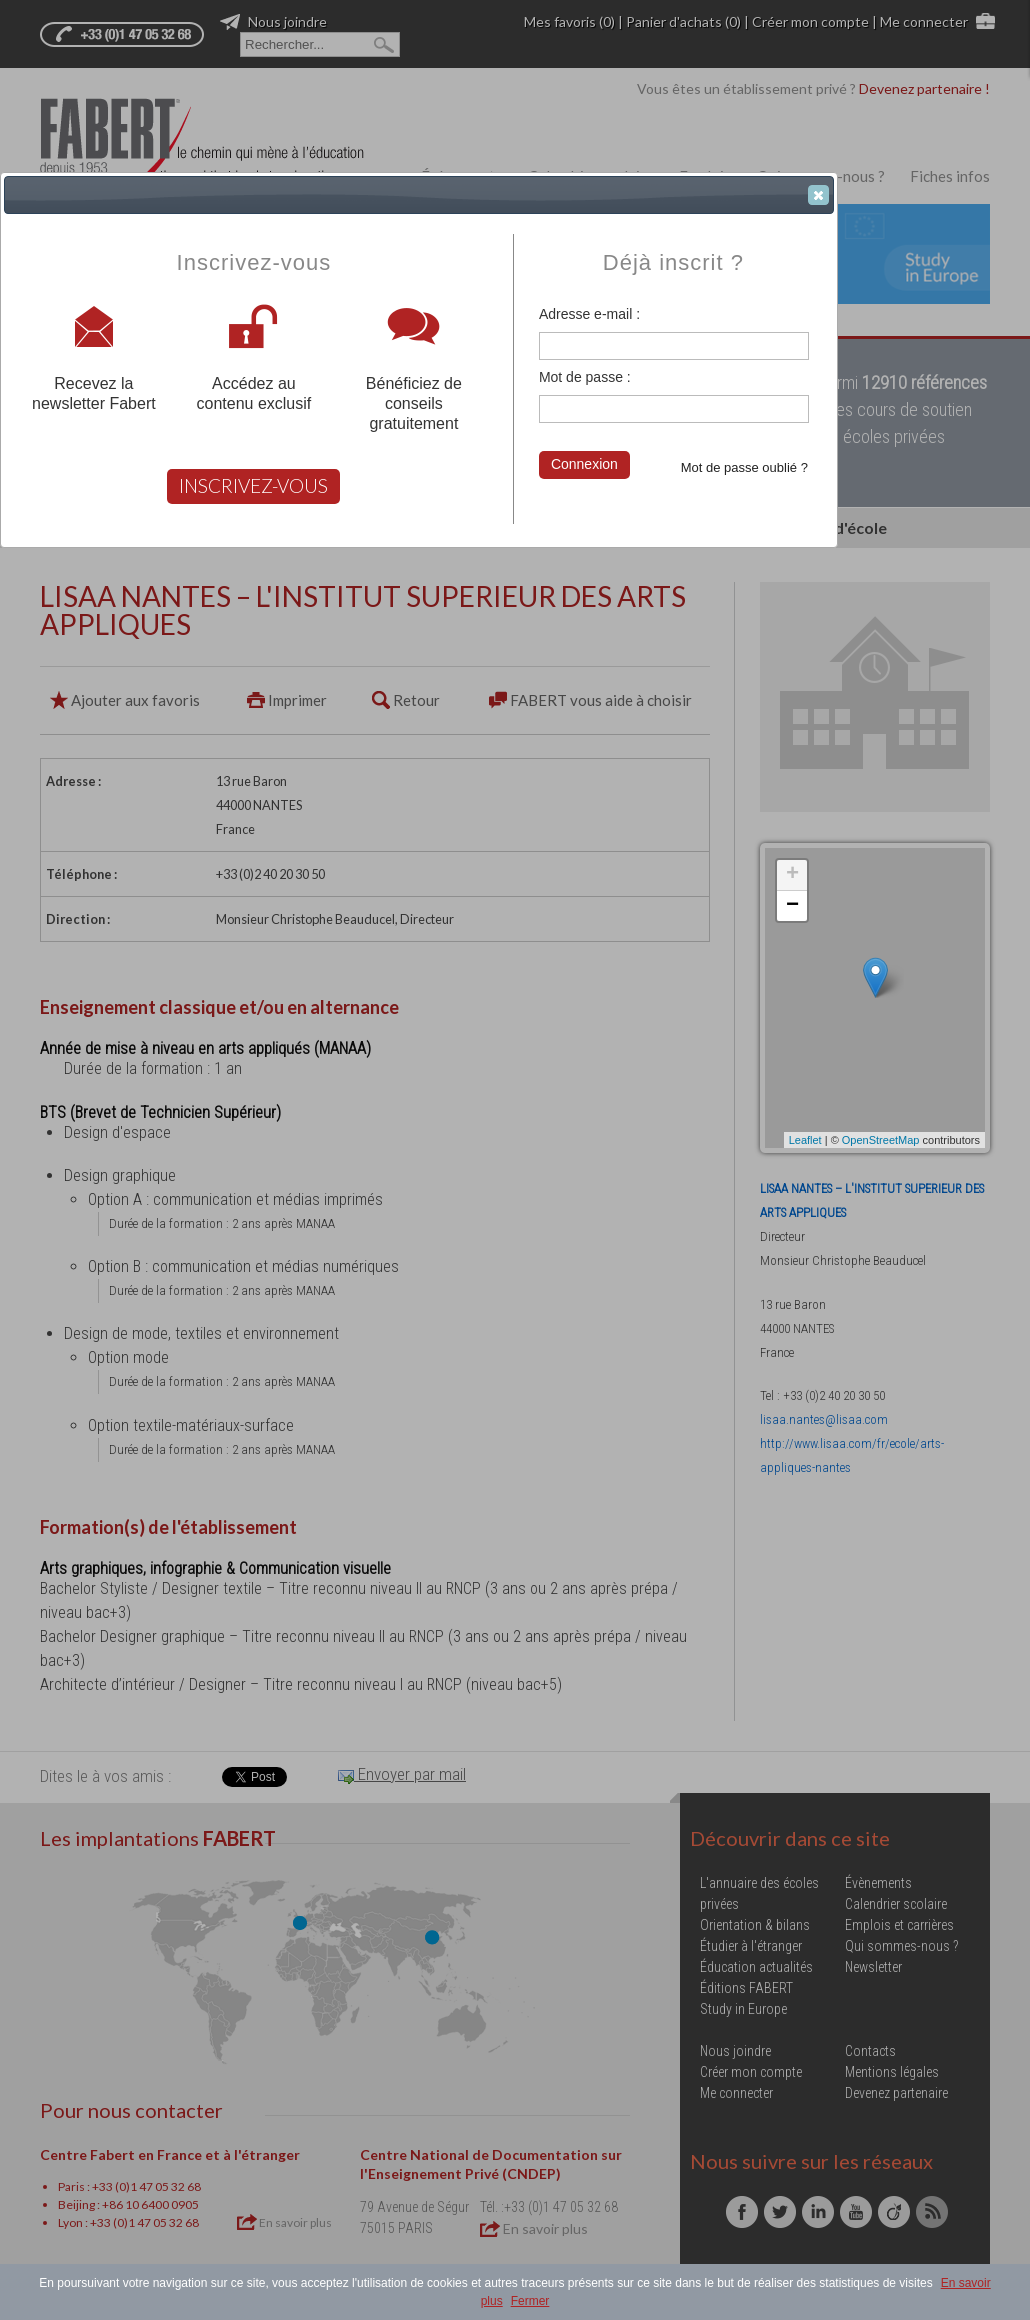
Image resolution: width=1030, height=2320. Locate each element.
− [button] (792, 906)
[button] (818, 195)
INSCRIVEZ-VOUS (253, 485)
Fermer (530, 2301)
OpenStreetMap (881, 1140)
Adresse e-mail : (589, 314)
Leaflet (805, 1140)
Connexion (584, 464)
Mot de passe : (585, 377)
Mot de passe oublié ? (744, 467)
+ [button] (792, 875)
